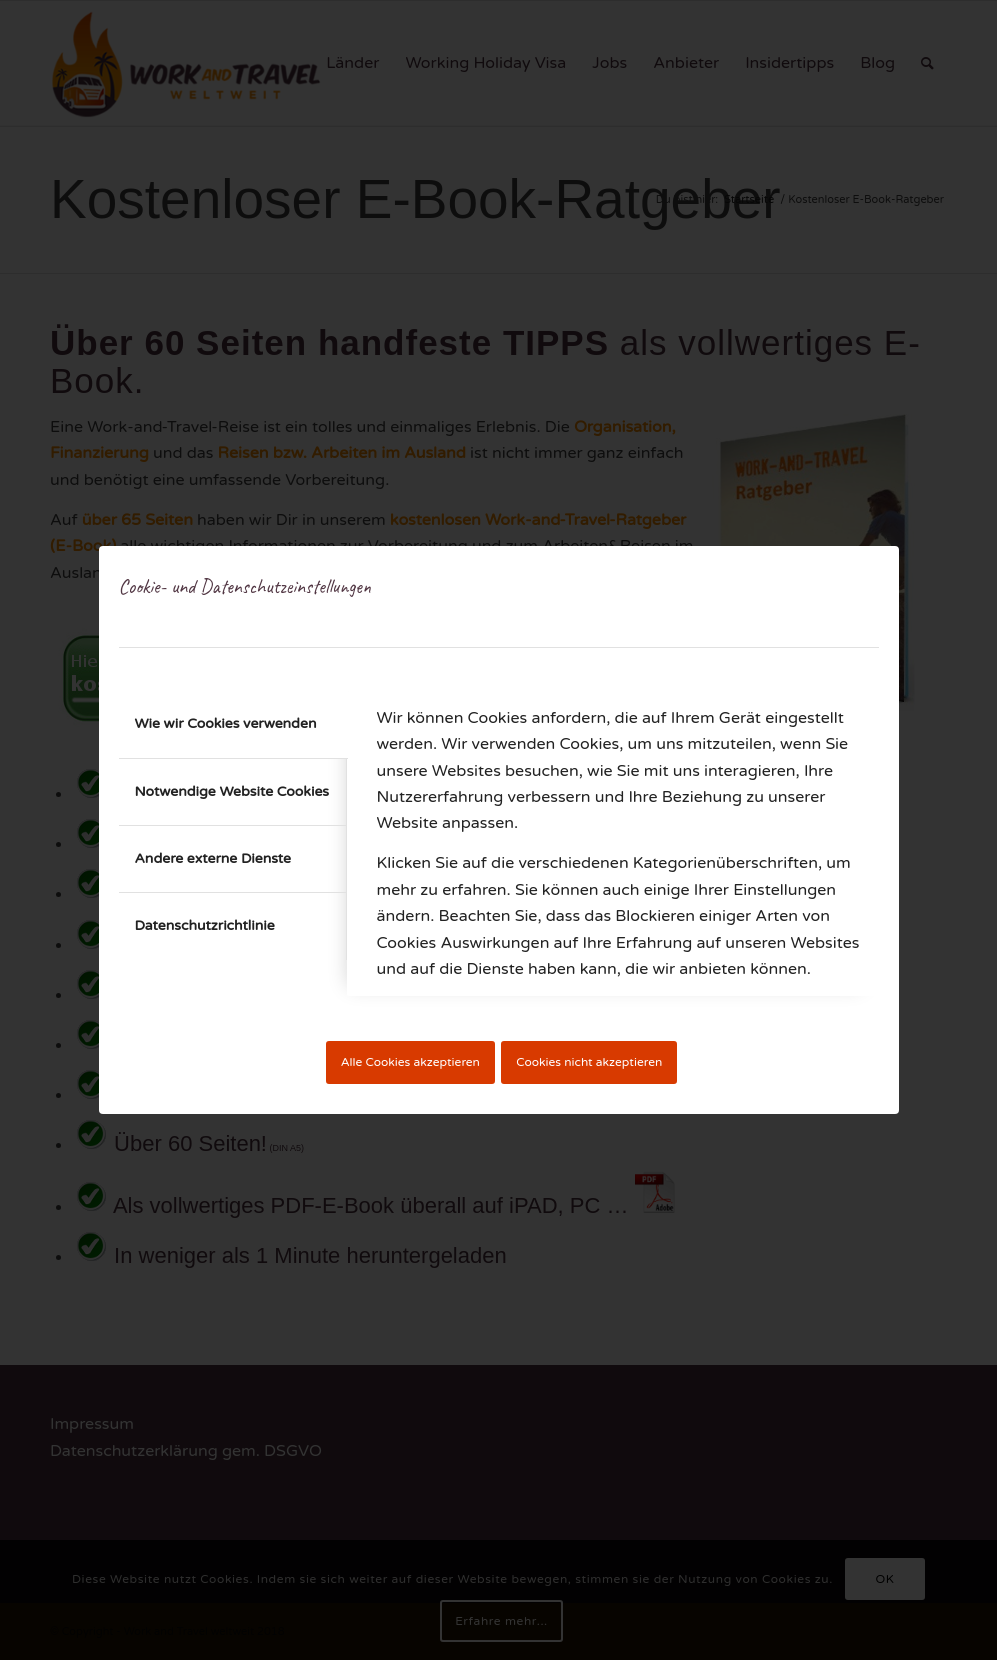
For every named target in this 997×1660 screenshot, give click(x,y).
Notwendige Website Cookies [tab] (232, 791)
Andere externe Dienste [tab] (213, 858)
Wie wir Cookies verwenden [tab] (226, 723)
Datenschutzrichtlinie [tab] (205, 925)
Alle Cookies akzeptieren (410, 1062)
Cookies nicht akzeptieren (589, 1062)
